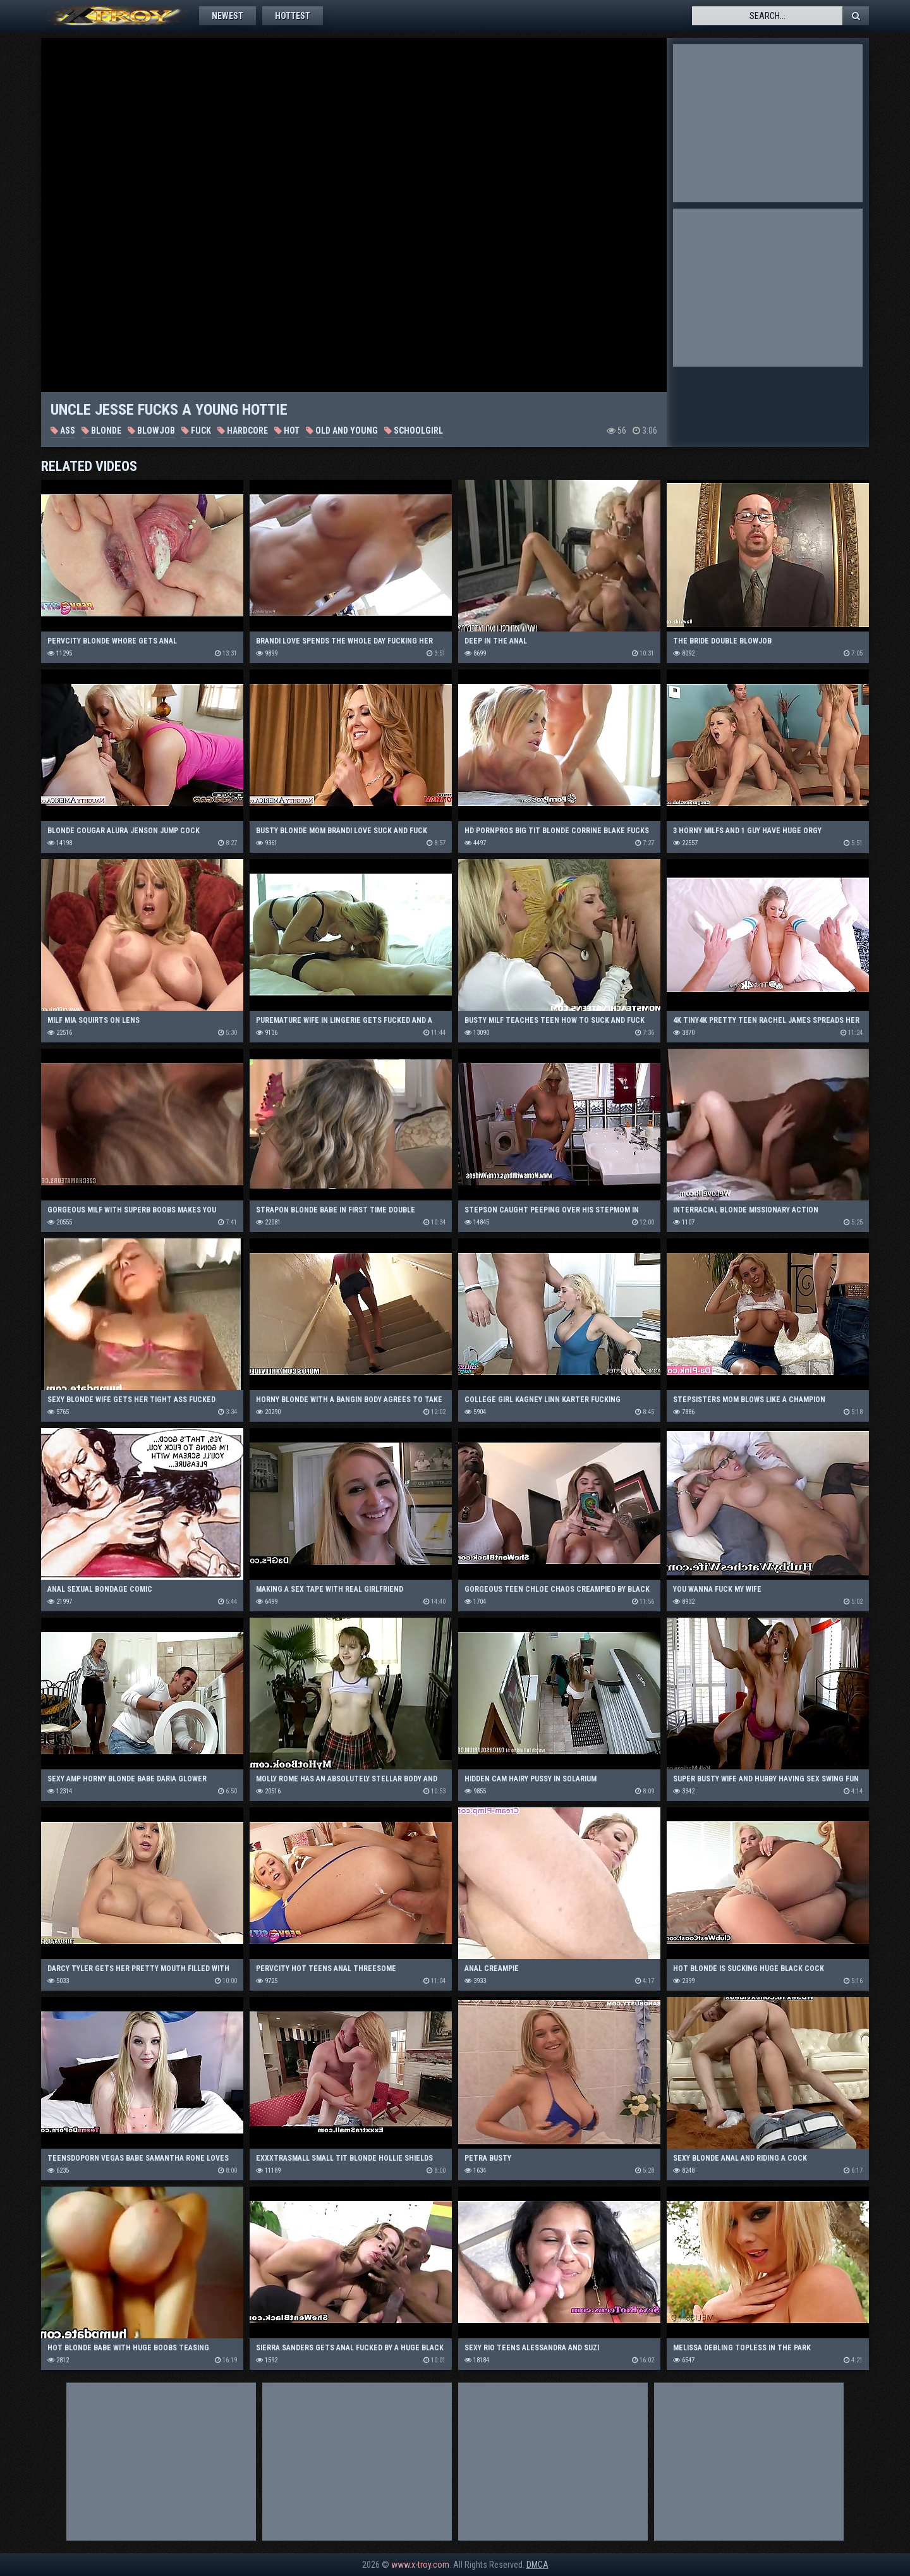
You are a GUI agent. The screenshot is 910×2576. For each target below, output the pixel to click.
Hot (287, 430)
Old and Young (342, 430)
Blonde (101, 430)
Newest (227, 16)
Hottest (292, 16)
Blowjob (151, 430)
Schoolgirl (413, 430)
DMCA (537, 2565)
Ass (63, 430)
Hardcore (242, 430)
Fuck (196, 430)
